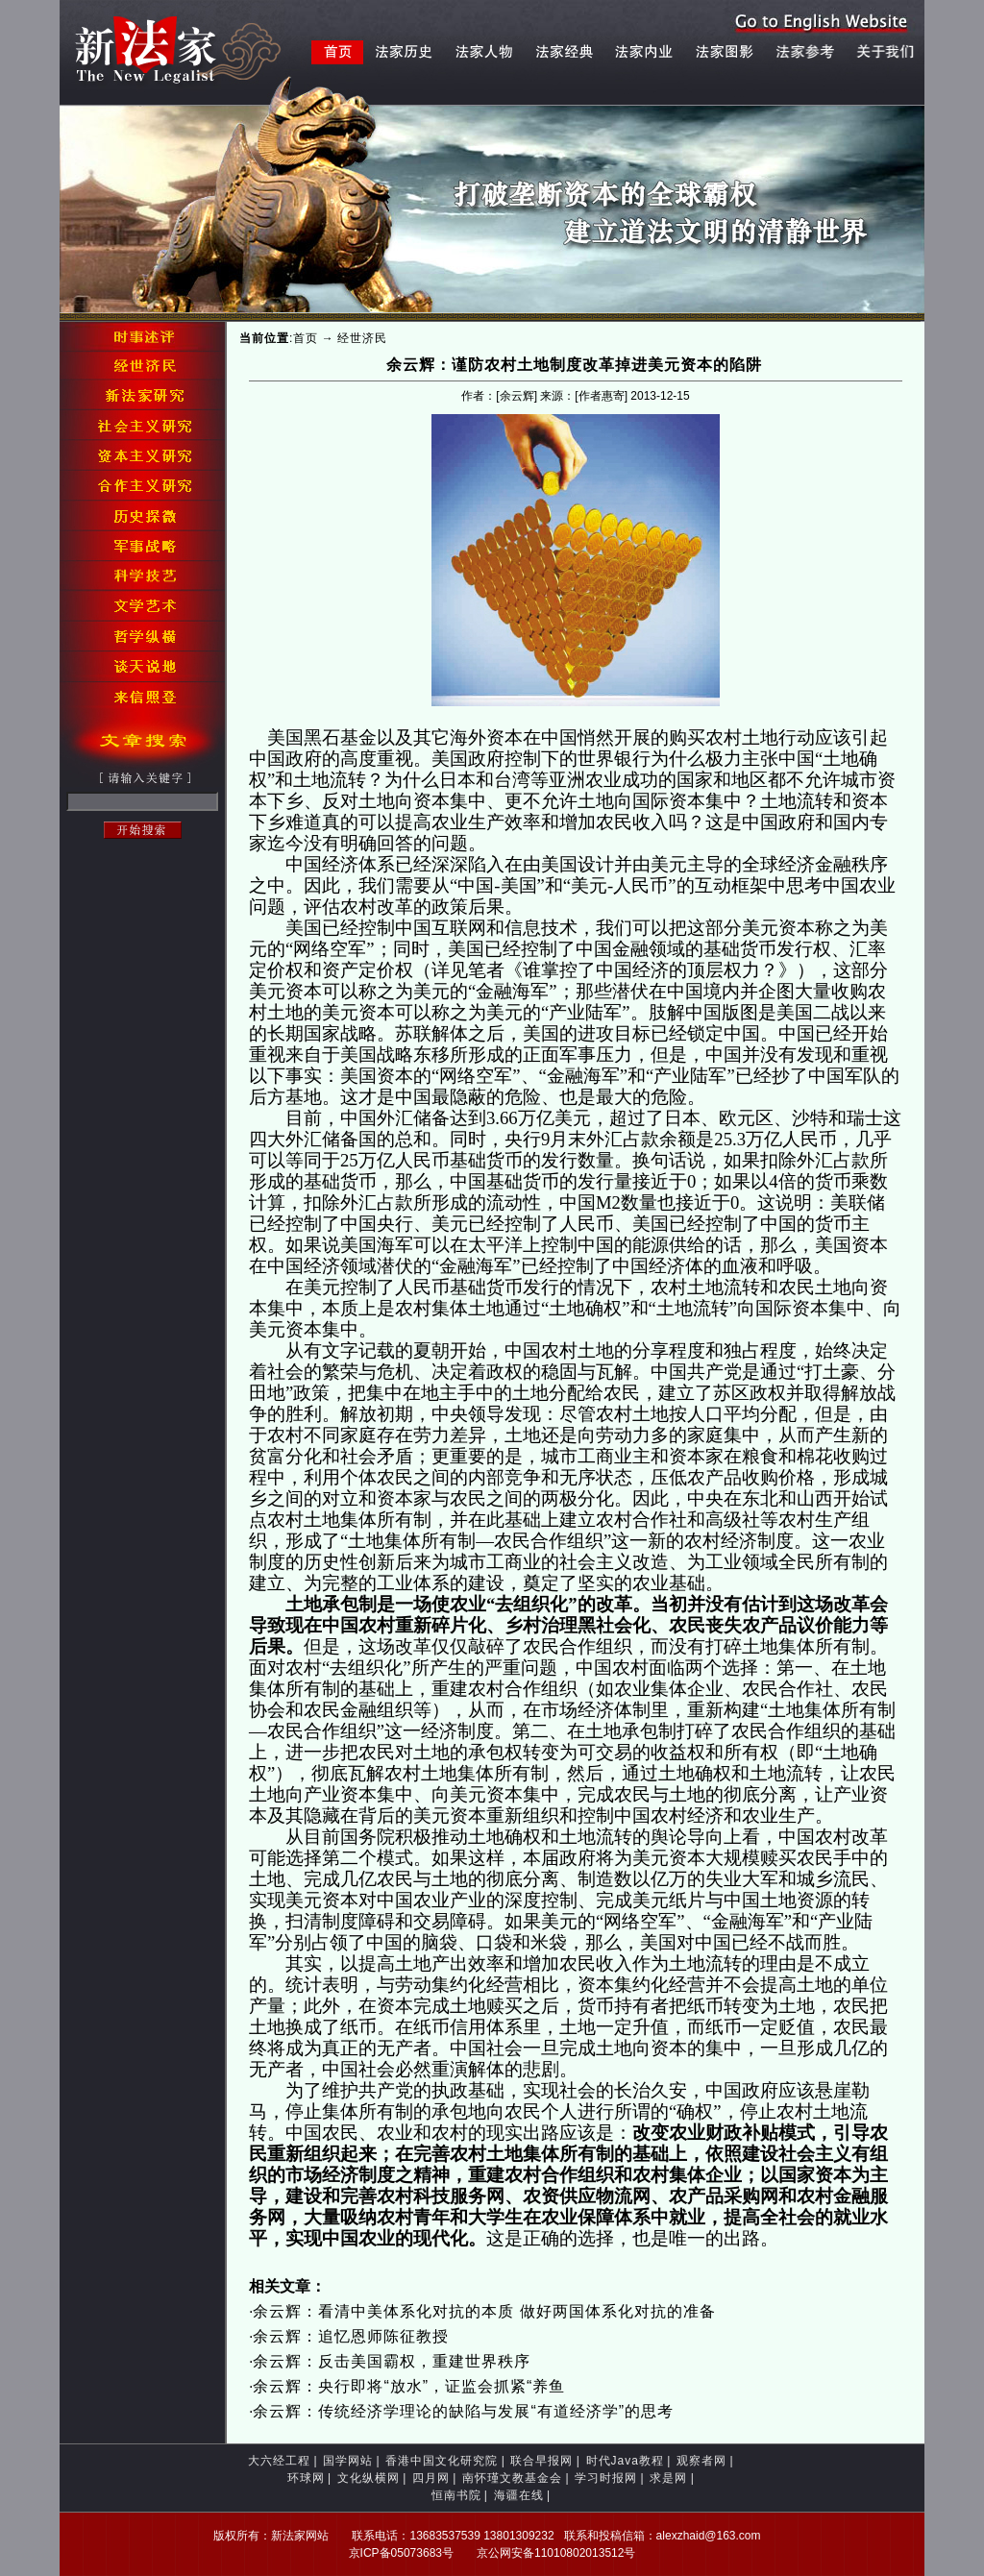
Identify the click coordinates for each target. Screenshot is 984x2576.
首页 (305, 338)
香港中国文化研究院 (441, 2460)
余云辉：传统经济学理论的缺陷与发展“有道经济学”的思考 (463, 2411)
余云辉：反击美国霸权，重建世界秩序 (391, 2361)
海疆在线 (519, 2495)
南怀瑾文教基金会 (512, 2478)
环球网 (306, 2478)
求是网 (668, 2478)
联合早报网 (541, 2460)
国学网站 (348, 2460)
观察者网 (701, 2460)
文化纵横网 (368, 2478)
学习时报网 (606, 2478)
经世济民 (362, 338)
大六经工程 (279, 2460)
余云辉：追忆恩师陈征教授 (351, 2336)
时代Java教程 (625, 2460)
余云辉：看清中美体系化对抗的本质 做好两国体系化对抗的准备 (484, 2311)
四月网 (431, 2478)
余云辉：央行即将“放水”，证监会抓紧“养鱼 (409, 2386)
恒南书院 (456, 2495)
